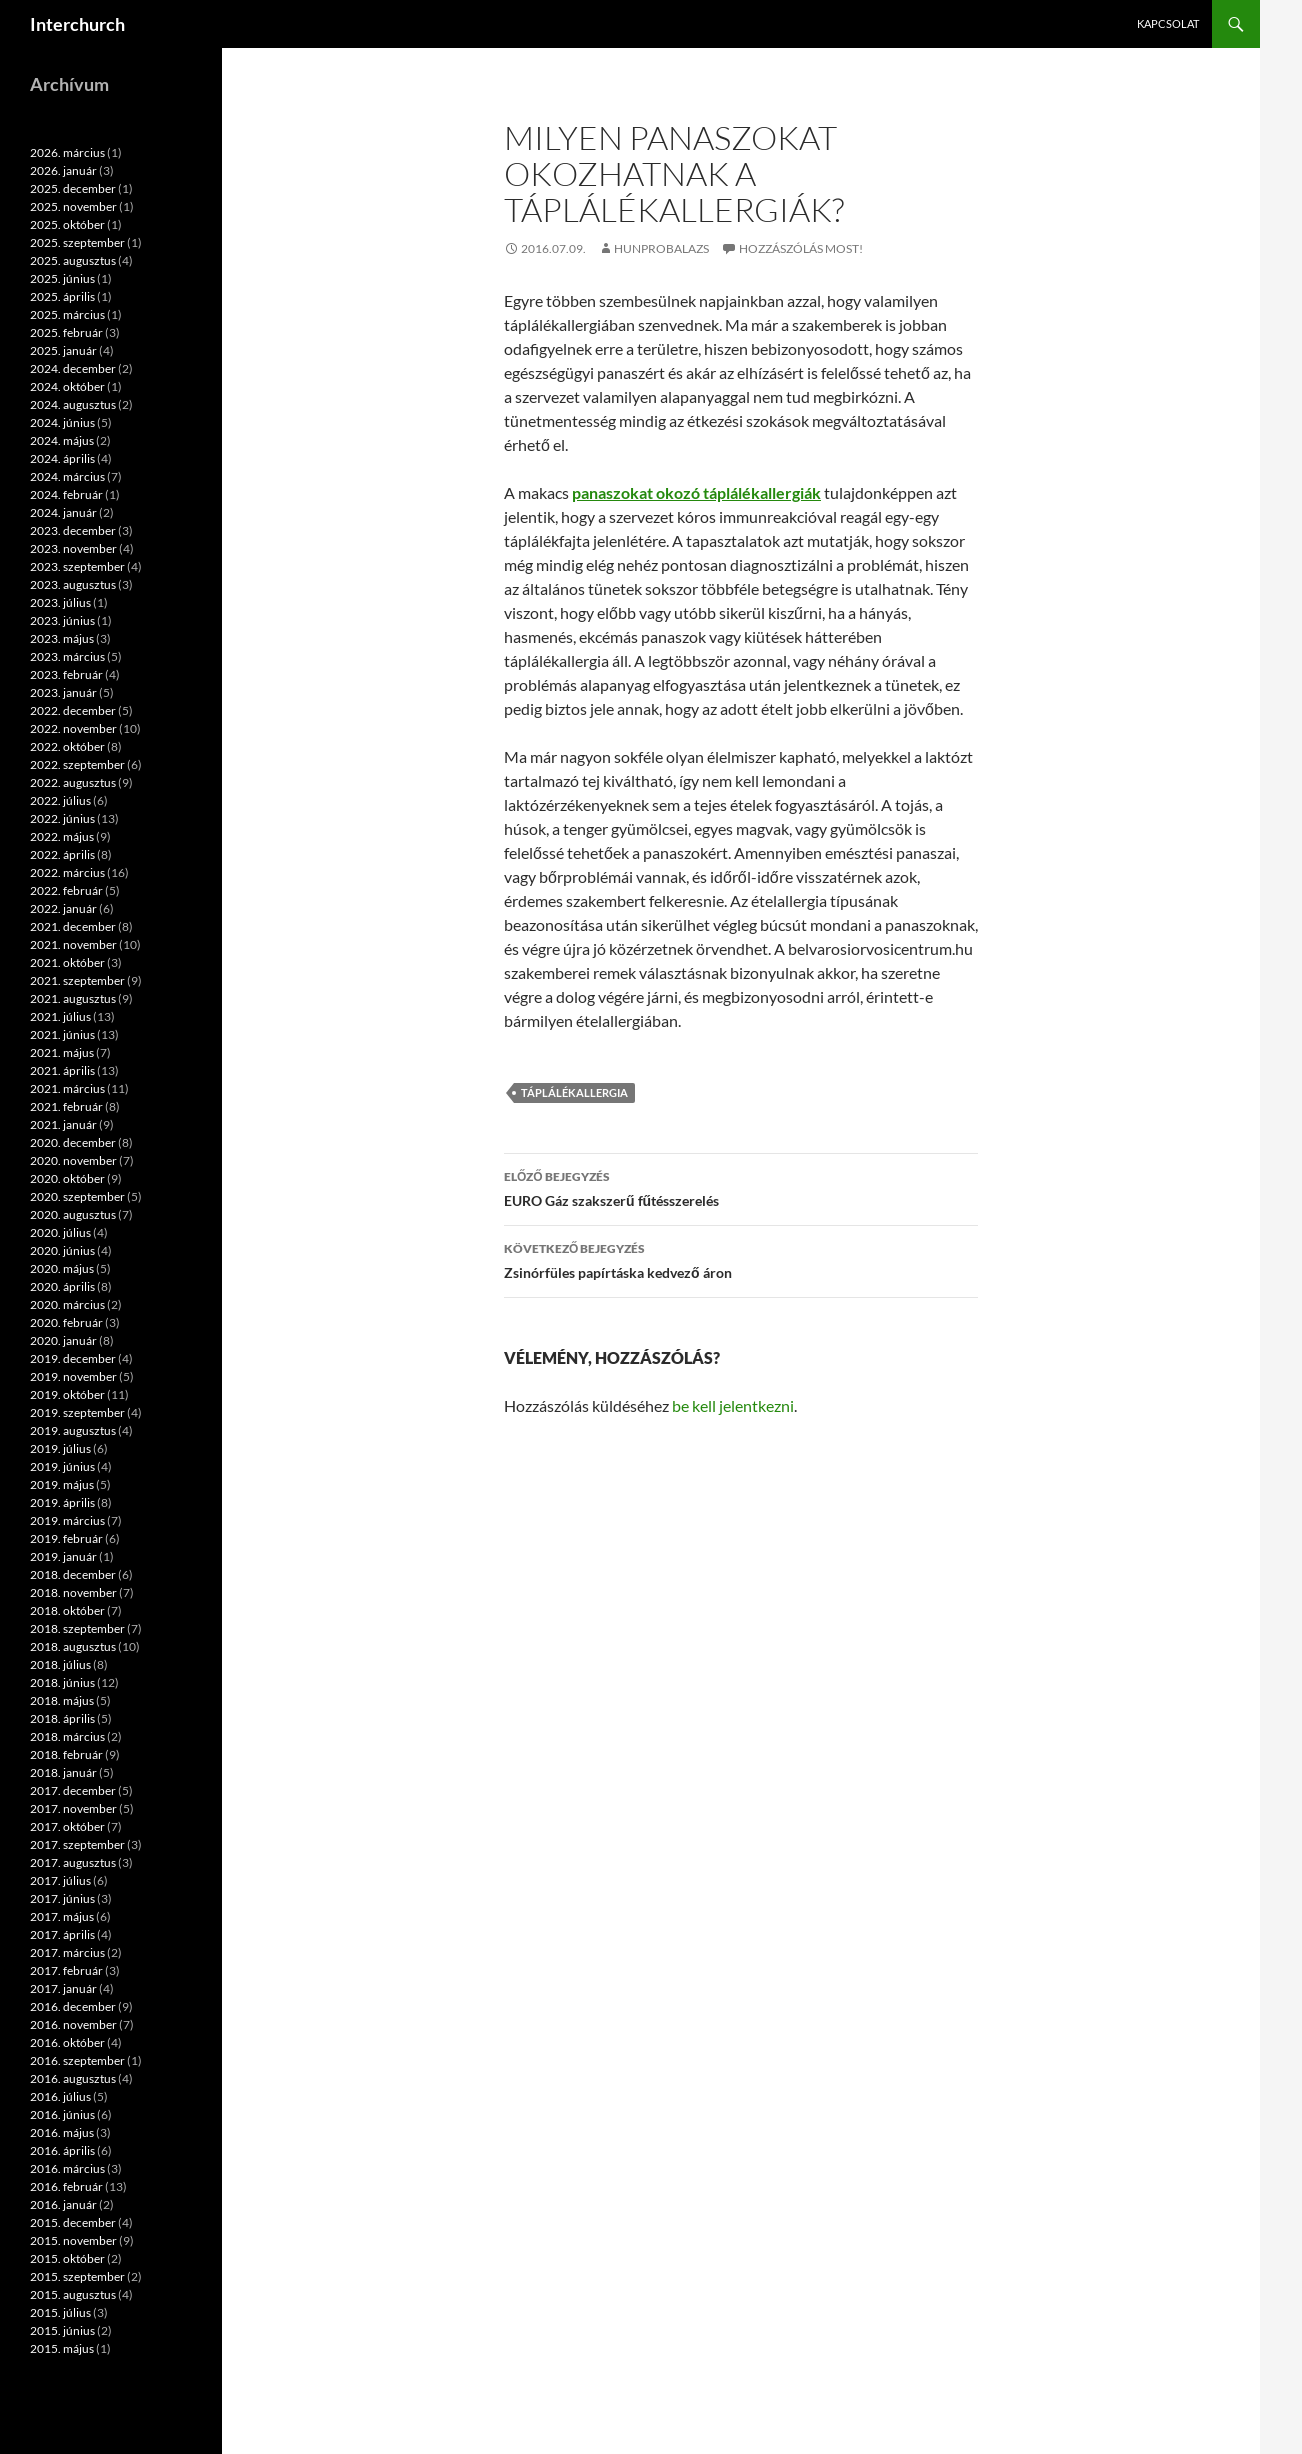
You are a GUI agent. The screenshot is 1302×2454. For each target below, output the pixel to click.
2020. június (62, 1250)
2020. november (73, 1160)
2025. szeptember (77, 242)
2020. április (62, 1286)
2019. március (67, 1520)
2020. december (73, 1142)
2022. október (67, 746)
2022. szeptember (77, 764)
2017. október (67, 1826)
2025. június (62, 278)
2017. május (62, 1916)
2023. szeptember (77, 566)
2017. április (62, 1934)
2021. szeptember (77, 980)
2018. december (73, 1574)
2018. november (73, 1592)
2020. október (67, 1178)
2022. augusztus (73, 782)
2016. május (62, 2132)
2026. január (63, 170)
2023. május (62, 638)
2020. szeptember (77, 1196)
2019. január (63, 1556)
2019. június (62, 1466)
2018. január (63, 1772)
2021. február (66, 1106)
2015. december (73, 2222)
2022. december (73, 710)
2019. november (73, 1376)
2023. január (63, 692)
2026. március (67, 152)
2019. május (62, 1484)
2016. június (62, 2114)
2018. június (62, 1682)
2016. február (66, 2186)
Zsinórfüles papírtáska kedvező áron (741, 1259)
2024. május (62, 440)
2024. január (63, 512)
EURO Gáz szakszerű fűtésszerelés (741, 1187)
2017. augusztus (73, 1862)
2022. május (62, 836)
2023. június (62, 620)
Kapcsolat (1168, 23)
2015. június (62, 2330)
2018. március (67, 1736)
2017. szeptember (77, 1844)
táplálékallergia (574, 1092)
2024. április (62, 458)
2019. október (67, 1394)
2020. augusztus (73, 1214)
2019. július (60, 1448)
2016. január (63, 2204)
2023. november (73, 548)
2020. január (63, 1340)
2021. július (60, 1016)
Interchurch (77, 24)
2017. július (60, 1880)
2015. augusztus (73, 2294)
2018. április (62, 1718)
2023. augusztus (73, 584)
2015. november (73, 2240)
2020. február (66, 1322)
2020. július (60, 1232)
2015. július (60, 2312)
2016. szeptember (77, 2060)
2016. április (62, 2150)
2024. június (62, 422)
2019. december (73, 1358)
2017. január (63, 1988)
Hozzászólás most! (801, 248)
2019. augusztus (73, 1430)
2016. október (67, 2042)
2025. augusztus (73, 260)
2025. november (73, 206)
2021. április (62, 1070)
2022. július (60, 800)
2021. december (73, 926)
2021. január (63, 1124)
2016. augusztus (73, 2078)
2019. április (62, 1502)
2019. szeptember (77, 1412)
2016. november (73, 2024)
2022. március (67, 872)
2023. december (73, 530)
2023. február (66, 674)
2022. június (62, 818)
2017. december (73, 1790)
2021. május (62, 1052)
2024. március (67, 476)
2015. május (62, 2348)
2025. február (66, 332)
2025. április (62, 296)
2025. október (67, 224)
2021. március (67, 1088)
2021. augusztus (73, 998)
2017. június (62, 1898)
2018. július (60, 1664)
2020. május (62, 1268)
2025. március (67, 314)
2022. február (66, 890)
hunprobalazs (661, 248)
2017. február (66, 1970)
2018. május (62, 1700)
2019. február (66, 1538)
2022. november (73, 728)
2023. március (67, 656)
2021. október (67, 962)
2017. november (73, 1808)
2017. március (67, 1952)
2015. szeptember (77, 2276)
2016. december (73, 2006)
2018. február (66, 1754)
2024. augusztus (73, 404)
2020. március (67, 1304)
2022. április (62, 854)
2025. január (63, 350)
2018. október (67, 1610)
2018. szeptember (77, 1628)
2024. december (73, 368)
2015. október (67, 2258)
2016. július (60, 2096)
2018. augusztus (73, 1646)
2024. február (66, 494)
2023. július (60, 602)
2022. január (63, 908)
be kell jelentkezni (733, 1405)
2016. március (67, 2168)
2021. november (73, 944)
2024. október (67, 386)
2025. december (73, 188)
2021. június (62, 1034)
